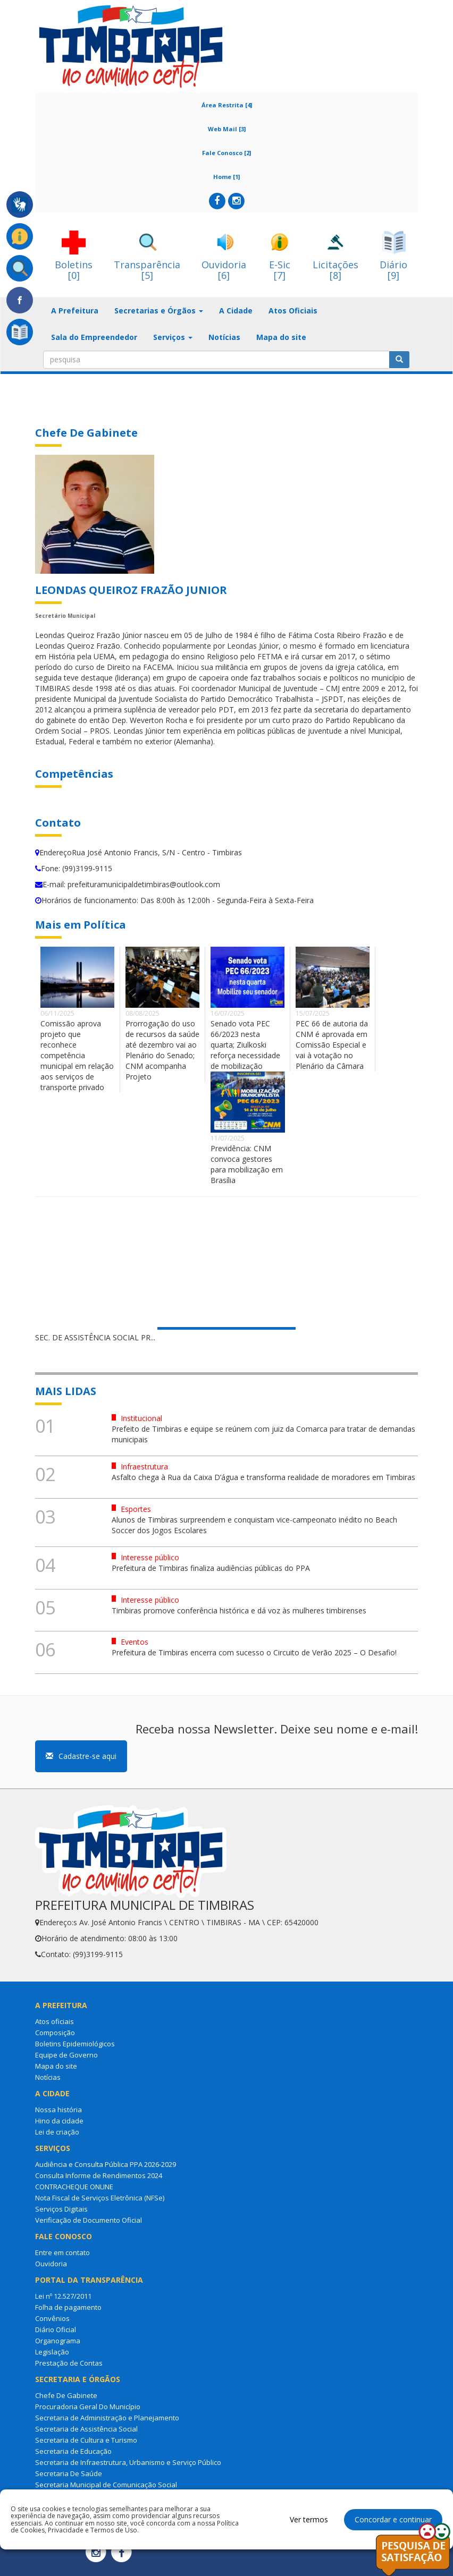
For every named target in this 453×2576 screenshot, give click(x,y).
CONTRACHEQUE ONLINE (74, 2186)
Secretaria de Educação (73, 2451)
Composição (55, 2032)
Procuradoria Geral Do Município (87, 2406)
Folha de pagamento (68, 2307)
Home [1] (226, 177)
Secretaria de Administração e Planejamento (107, 2417)
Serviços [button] (172, 337)
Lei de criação (57, 2132)
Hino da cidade (59, 2121)
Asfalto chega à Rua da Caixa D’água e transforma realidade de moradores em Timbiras (263, 1477)
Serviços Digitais (61, 2209)
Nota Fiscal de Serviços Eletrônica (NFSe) (99, 2198)
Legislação (52, 2352)
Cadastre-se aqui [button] (81, 1756)
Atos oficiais (54, 2021)
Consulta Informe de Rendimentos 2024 (98, 2175)
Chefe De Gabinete (66, 2395)
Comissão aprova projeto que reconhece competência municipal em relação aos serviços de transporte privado (77, 1055)
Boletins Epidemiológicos (75, 2043)
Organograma (57, 2340)
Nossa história (58, 2109)
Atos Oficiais (293, 310)
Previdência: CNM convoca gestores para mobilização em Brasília (247, 1164)
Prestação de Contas (69, 2363)
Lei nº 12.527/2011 (63, 2296)
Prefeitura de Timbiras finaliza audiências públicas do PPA (211, 1568)
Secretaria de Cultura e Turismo (86, 2440)
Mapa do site (281, 337)
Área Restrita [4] (227, 105)
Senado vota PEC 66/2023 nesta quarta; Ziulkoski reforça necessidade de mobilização (245, 1044)
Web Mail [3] (227, 129)
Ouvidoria (51, 2263)
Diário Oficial (55, 2329)
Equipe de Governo (66, 2055)
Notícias (224, 337)
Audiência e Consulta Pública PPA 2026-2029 (105, 2164)
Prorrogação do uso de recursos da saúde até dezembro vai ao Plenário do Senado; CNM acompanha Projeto (162, 1050)
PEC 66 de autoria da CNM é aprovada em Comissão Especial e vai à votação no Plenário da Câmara (332, 1044)
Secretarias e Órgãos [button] (158, 310)
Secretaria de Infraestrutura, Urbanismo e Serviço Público (128, 2462)
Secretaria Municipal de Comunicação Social (106, 2484)
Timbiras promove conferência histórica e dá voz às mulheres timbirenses (239, 1610)
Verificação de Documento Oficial (88, 2220)
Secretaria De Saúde (68, 2473)
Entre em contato (62, 2252)
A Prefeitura (74, 310)
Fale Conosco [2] (226, 153)
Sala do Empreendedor (94, 337)
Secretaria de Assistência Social (86, 2429)
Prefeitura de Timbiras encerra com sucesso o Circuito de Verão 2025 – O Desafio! (254, 1652)
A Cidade (236, 310)
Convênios (52, 2318)
